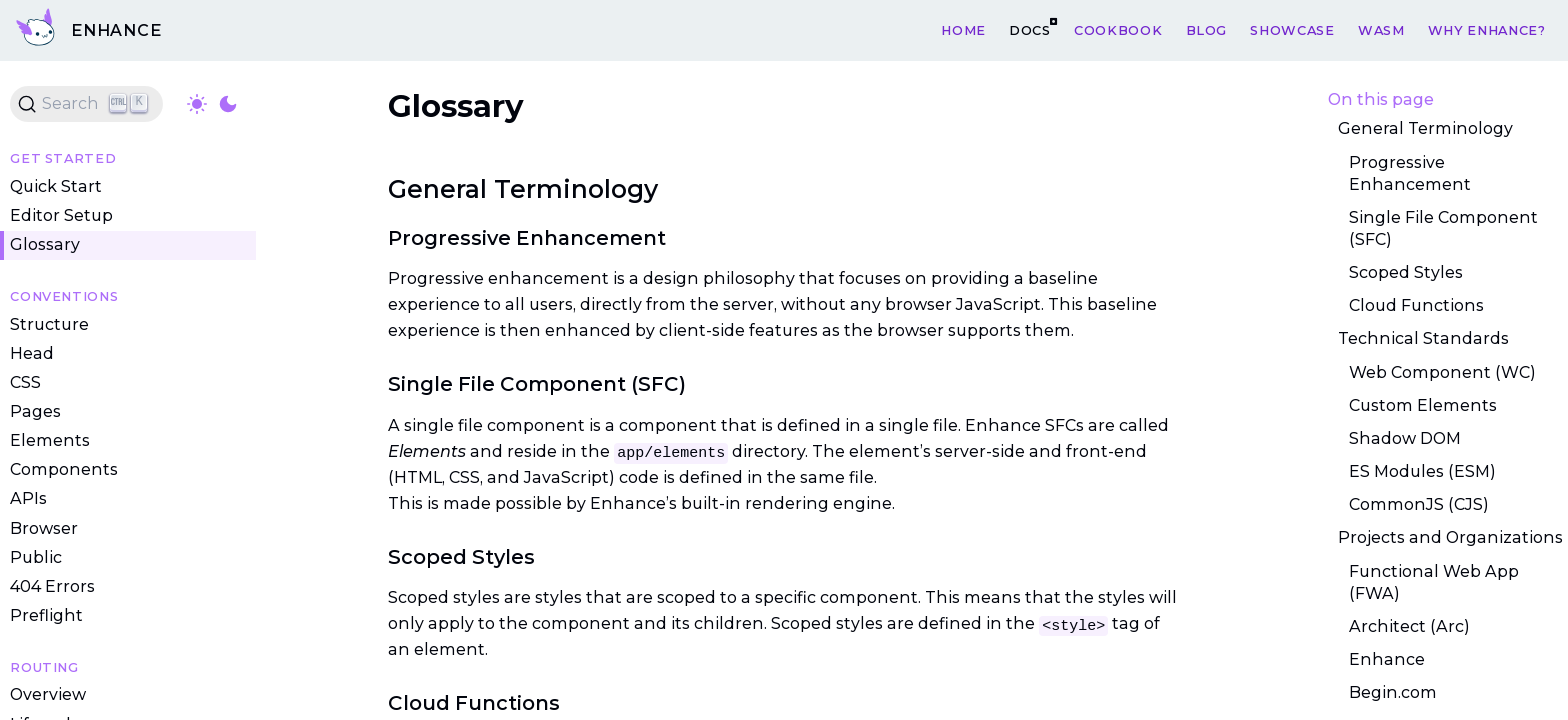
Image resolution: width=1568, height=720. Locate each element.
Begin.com (1393, 692)
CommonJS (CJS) (1419, 504)
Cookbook (1118, 29)
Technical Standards (1423, 338)
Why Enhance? (1487, 29)
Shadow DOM (1405, 438)
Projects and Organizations (1450, 538)
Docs (1030, 29)
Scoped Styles (1406, 272)
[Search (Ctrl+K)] (86, 104)
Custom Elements (1423, 405)
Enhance (1387, 659)
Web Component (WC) (1442, 372)
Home (963, 29)
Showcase (1292, 29)
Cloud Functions (1416, 305)
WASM (1381, 29)
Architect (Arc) (1409, 626)
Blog (1207, 29)
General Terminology (1425, 129)
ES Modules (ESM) (1422, 471)
